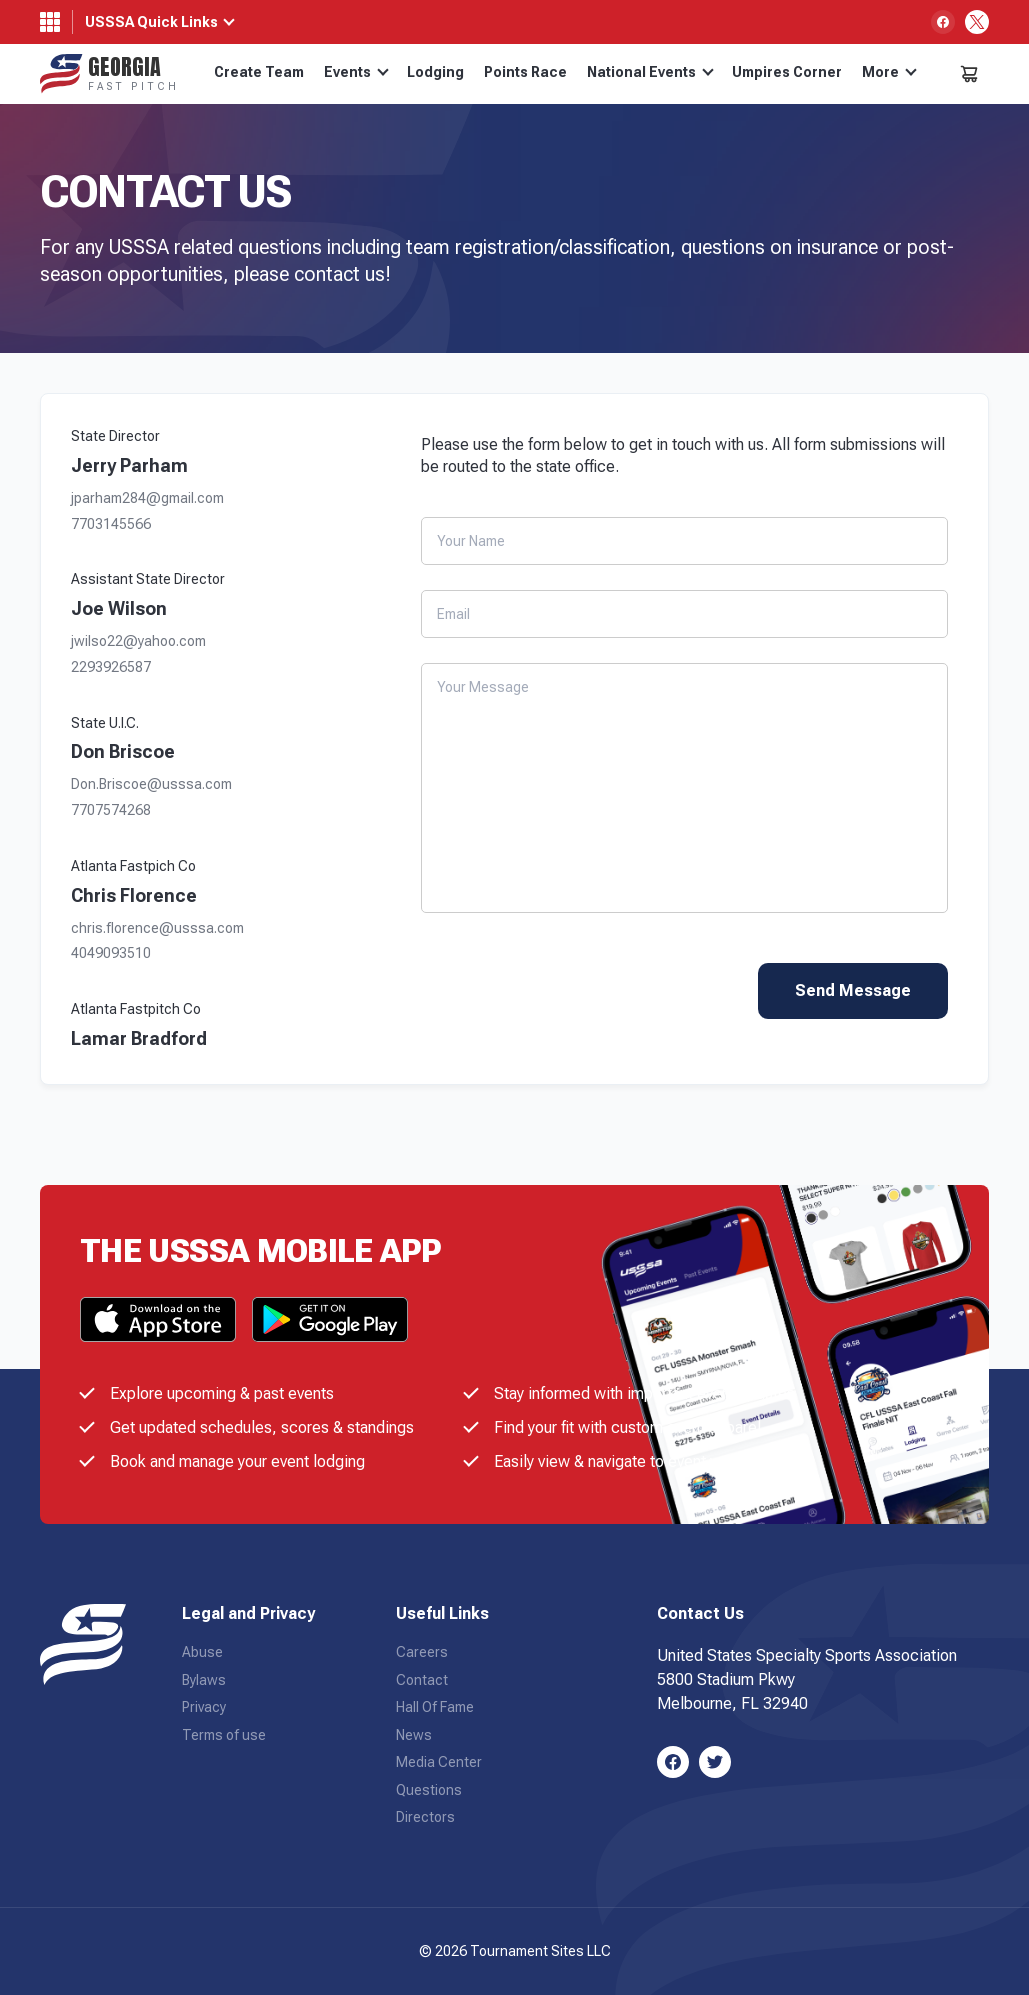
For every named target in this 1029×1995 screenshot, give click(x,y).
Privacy (204, 1707)
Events (356, 72)
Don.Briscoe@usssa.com (151, 784)
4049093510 (111, 953)
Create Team (259, 72)
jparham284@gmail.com (147, 498)
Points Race (525, 72)
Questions (429, 1790)
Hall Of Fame (435, 1707)
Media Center (439, 1762)
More (889, 72)
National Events (650, 72)
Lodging (435, 72)
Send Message (853, 990)
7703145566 (111, 524)
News (414, 1735)
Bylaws (204, 1680)
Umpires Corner (787, 72)
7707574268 (111, 810)
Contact (422, 1680)
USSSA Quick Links (151, 22)
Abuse (202, 1652)
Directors (425, 1817)
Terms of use (224, 1735)
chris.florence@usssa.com (157, 928)
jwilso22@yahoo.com (138, 641)
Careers (422, 1652)
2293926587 (111, 667)
